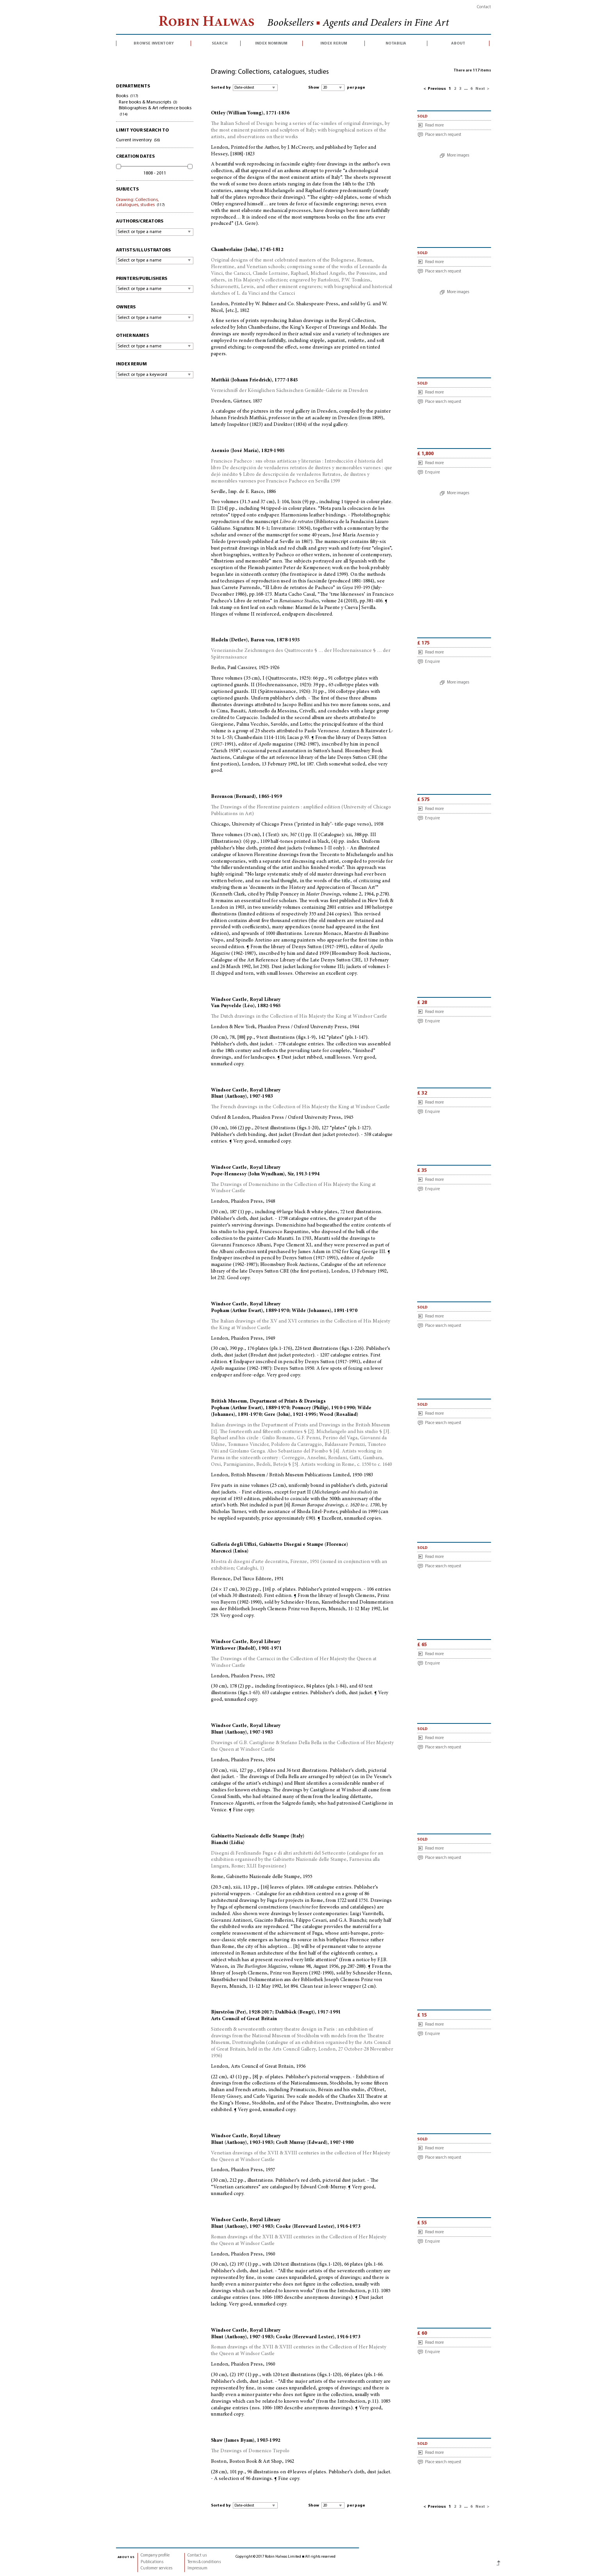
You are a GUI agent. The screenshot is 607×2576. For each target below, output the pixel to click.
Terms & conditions (204, 2562)
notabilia (396, 43)
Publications (152, 2562)
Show (313, 87)
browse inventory (154, 43)
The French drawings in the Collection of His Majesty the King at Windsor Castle (300, 1107)
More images (458, 155)
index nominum (271, 43)
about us (126, 2557)
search (219, 43)
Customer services (156, 2568)
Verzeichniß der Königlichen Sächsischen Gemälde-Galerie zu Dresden (289, 390)
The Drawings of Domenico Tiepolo (250, 2451)
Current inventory (138, 140)
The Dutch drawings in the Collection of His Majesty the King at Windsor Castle (299, 1016)
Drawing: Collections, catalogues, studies (140, 202)
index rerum (333, 43)
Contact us (197, 2555)
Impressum (197, 2568)
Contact (484, 7)
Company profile (155, 2555)
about (458, 43)
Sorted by (220, 87)
